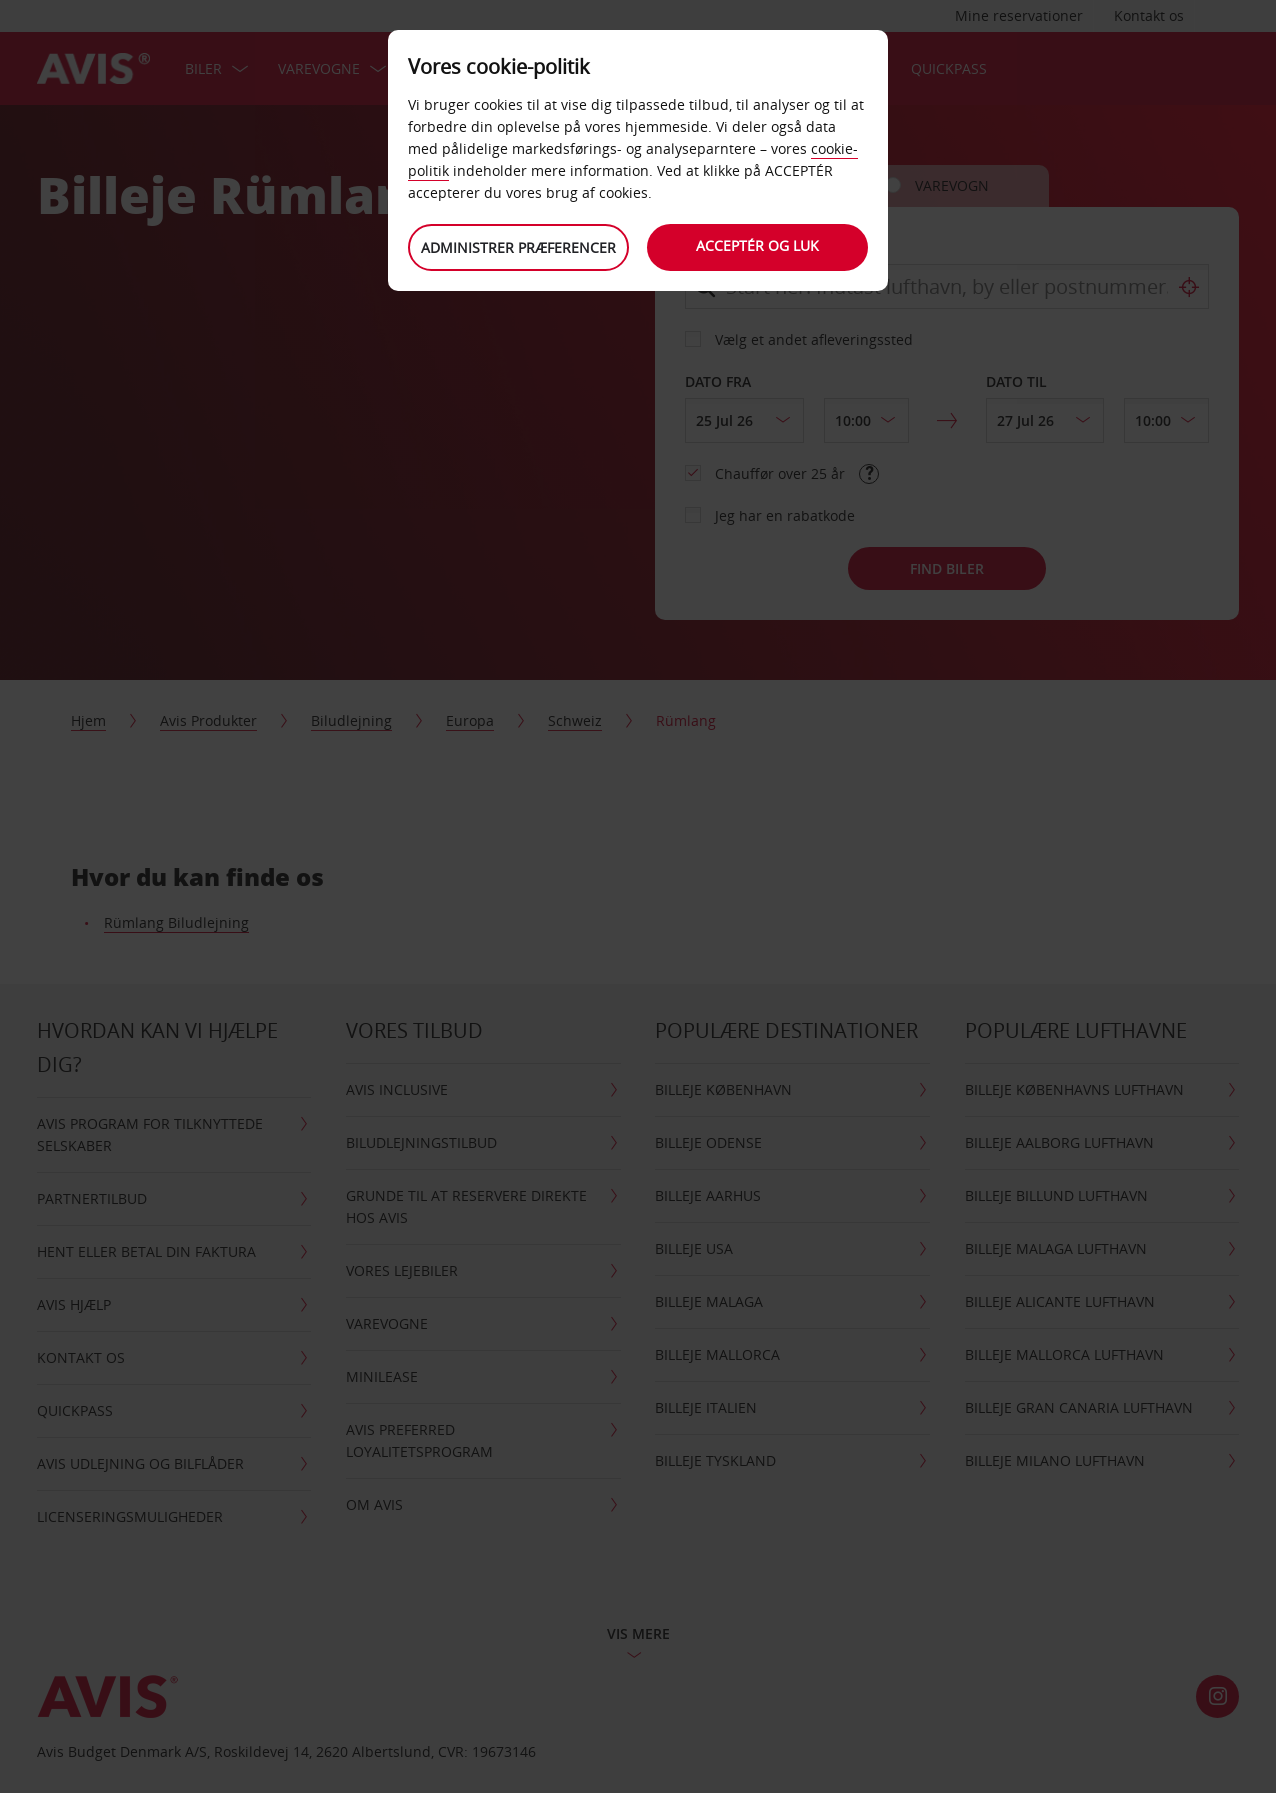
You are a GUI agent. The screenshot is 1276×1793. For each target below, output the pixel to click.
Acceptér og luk (758, 245)
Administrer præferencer (518, 247)
